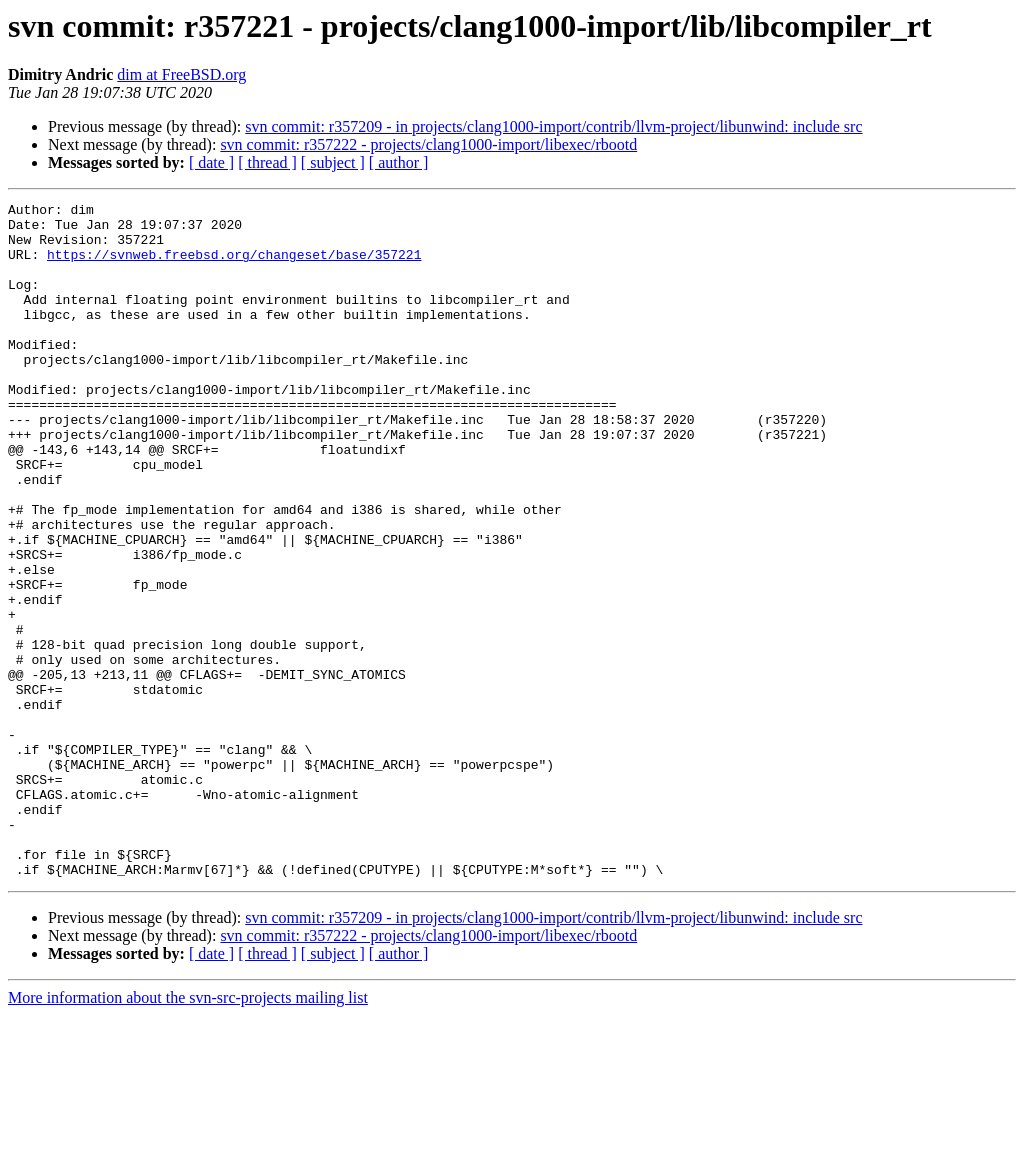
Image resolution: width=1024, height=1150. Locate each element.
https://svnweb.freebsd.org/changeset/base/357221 (234, 266)
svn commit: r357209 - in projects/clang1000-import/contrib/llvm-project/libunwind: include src (553, 126)
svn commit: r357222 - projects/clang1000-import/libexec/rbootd (428, 144)
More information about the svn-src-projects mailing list (188, 1132)
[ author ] (399, 162)
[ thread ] (267, 162)
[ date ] (211, 162)
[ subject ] (333, 162)
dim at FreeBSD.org (181, 74)
